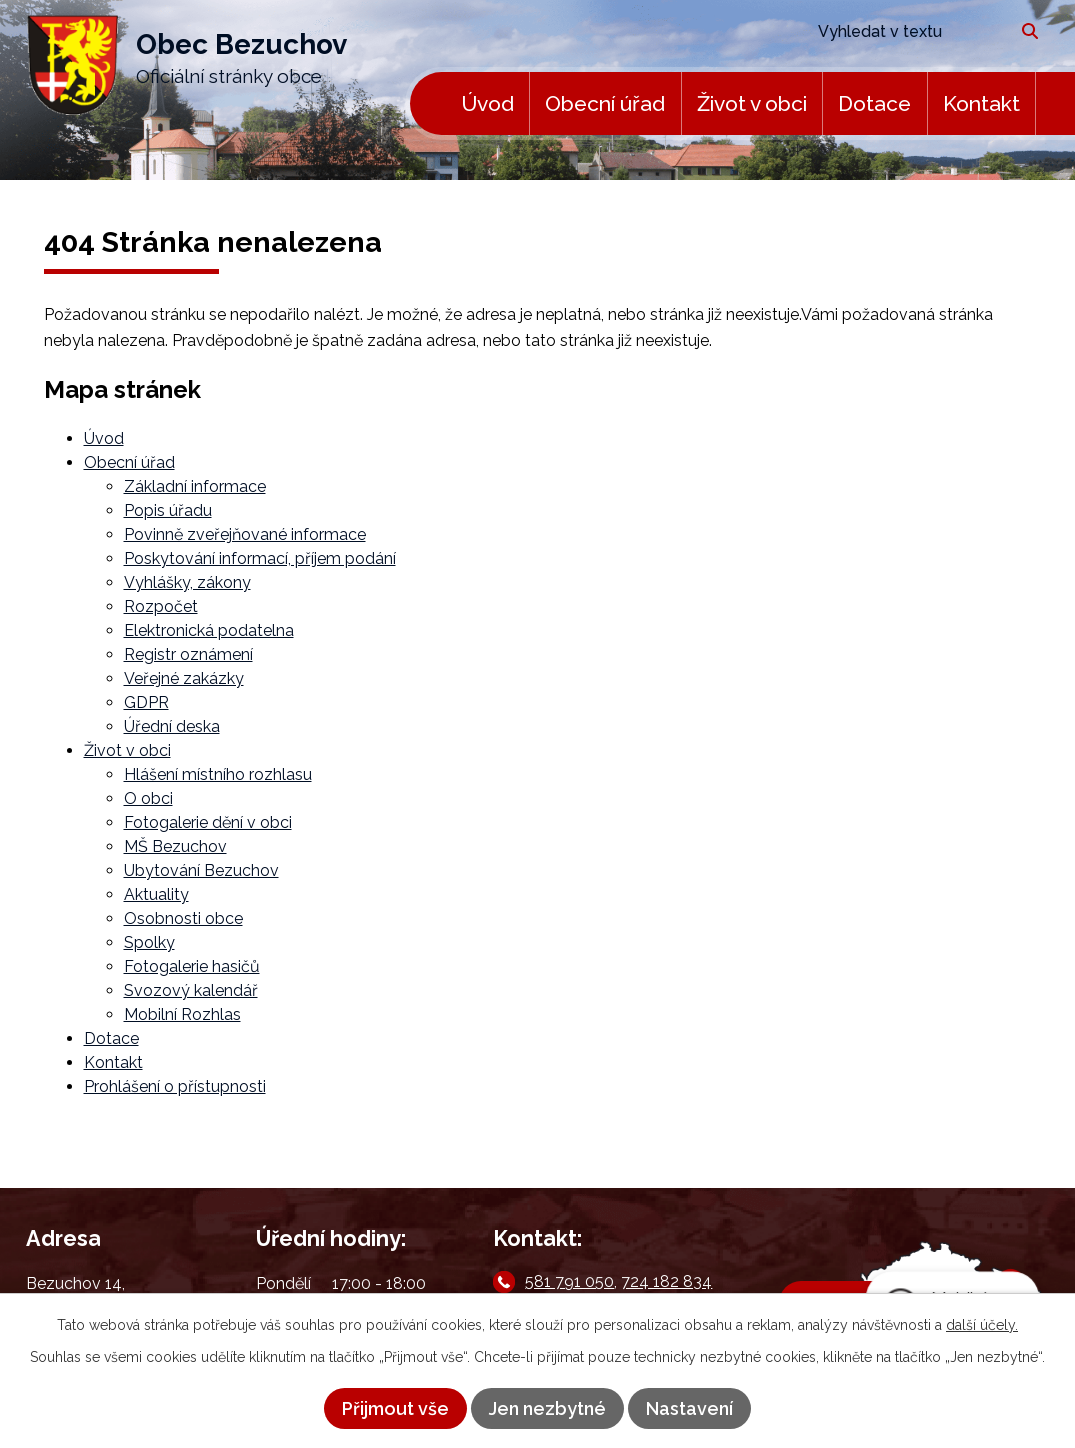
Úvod (487, 103)
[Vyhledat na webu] (905, 31)
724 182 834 (666, 1281)
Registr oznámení (188, 654)
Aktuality (156, 894)
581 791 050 (569, 1281)
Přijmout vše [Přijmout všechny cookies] (395, 1408)
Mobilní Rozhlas (182, 1014)
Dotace (874, 103)
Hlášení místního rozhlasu (218, 774)
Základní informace (195, 486)
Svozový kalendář (191, 990)
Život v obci (752, 103)
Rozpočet (161, 606)
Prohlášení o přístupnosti (175, 1086)
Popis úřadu (168, 510)
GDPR (146, 702)
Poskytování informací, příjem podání (260, 558)
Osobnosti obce (183, 918)
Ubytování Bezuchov (201, 870)
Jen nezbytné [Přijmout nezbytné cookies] (547, 1408)
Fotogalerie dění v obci (208, 822)
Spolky (149, 942)
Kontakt (981, 103)
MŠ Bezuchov (175, 846)
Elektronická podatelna (209, 630)
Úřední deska (172, 726)
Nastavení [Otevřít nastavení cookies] (689, 1408)
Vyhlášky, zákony (187, 582)
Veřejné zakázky (184, 678)
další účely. (982, 1325)
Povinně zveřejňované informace (245, 534)
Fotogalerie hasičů (192, 966)
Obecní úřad (605, 103)
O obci (148, 798)
